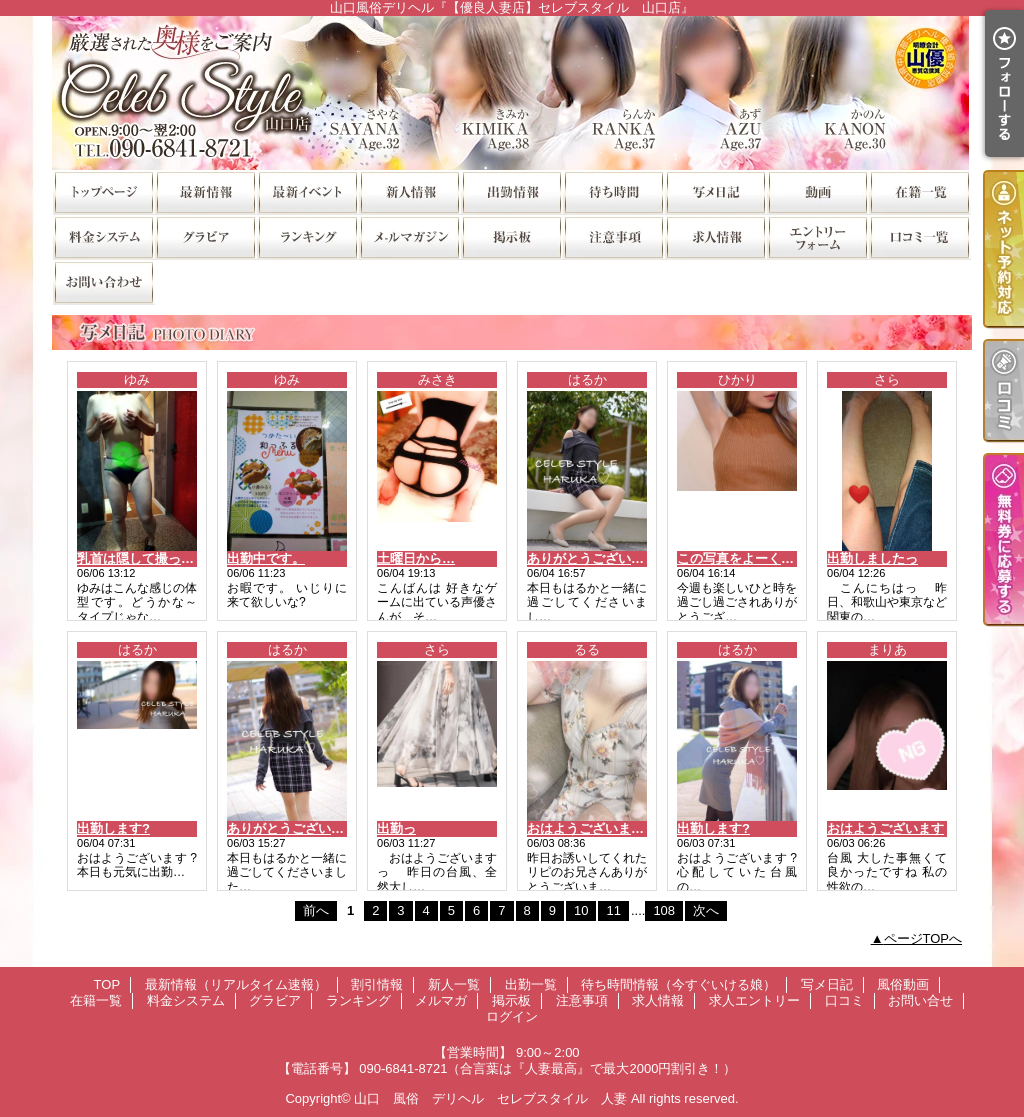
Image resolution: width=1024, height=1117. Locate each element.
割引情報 (307, 191)
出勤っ (396, 828)
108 (664, 910)
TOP (103, 191)
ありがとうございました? (602, 558)
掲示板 (511, 236)
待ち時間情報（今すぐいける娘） (613, 191)
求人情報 (715, 236)
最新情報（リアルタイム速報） (205, 191)
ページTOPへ (923, 938)
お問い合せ (103, 281)
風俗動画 (817, 191)
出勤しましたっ (872, 558)
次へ (706, 910)
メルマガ (409, 236)
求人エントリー (817, 236)
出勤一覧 (511, 191)
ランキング (307, 236)
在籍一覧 (919, 191)
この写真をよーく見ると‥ (755, 558)
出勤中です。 (266, 558)
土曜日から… (416, 558)
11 (613, 910)
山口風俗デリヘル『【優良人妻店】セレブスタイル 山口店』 (512, 92)
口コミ (919, 236)
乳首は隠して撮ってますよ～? (165, 558)
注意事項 (613, 236)
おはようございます (885, 828)
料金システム (103, 236)
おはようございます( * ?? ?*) (612, 828)
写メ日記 (715, 191)
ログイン (512, 1016)
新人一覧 (409, 191)
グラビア (205, 236)
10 (581, 910)
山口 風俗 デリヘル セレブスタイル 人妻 (490, 1098)
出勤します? (113, 828)
